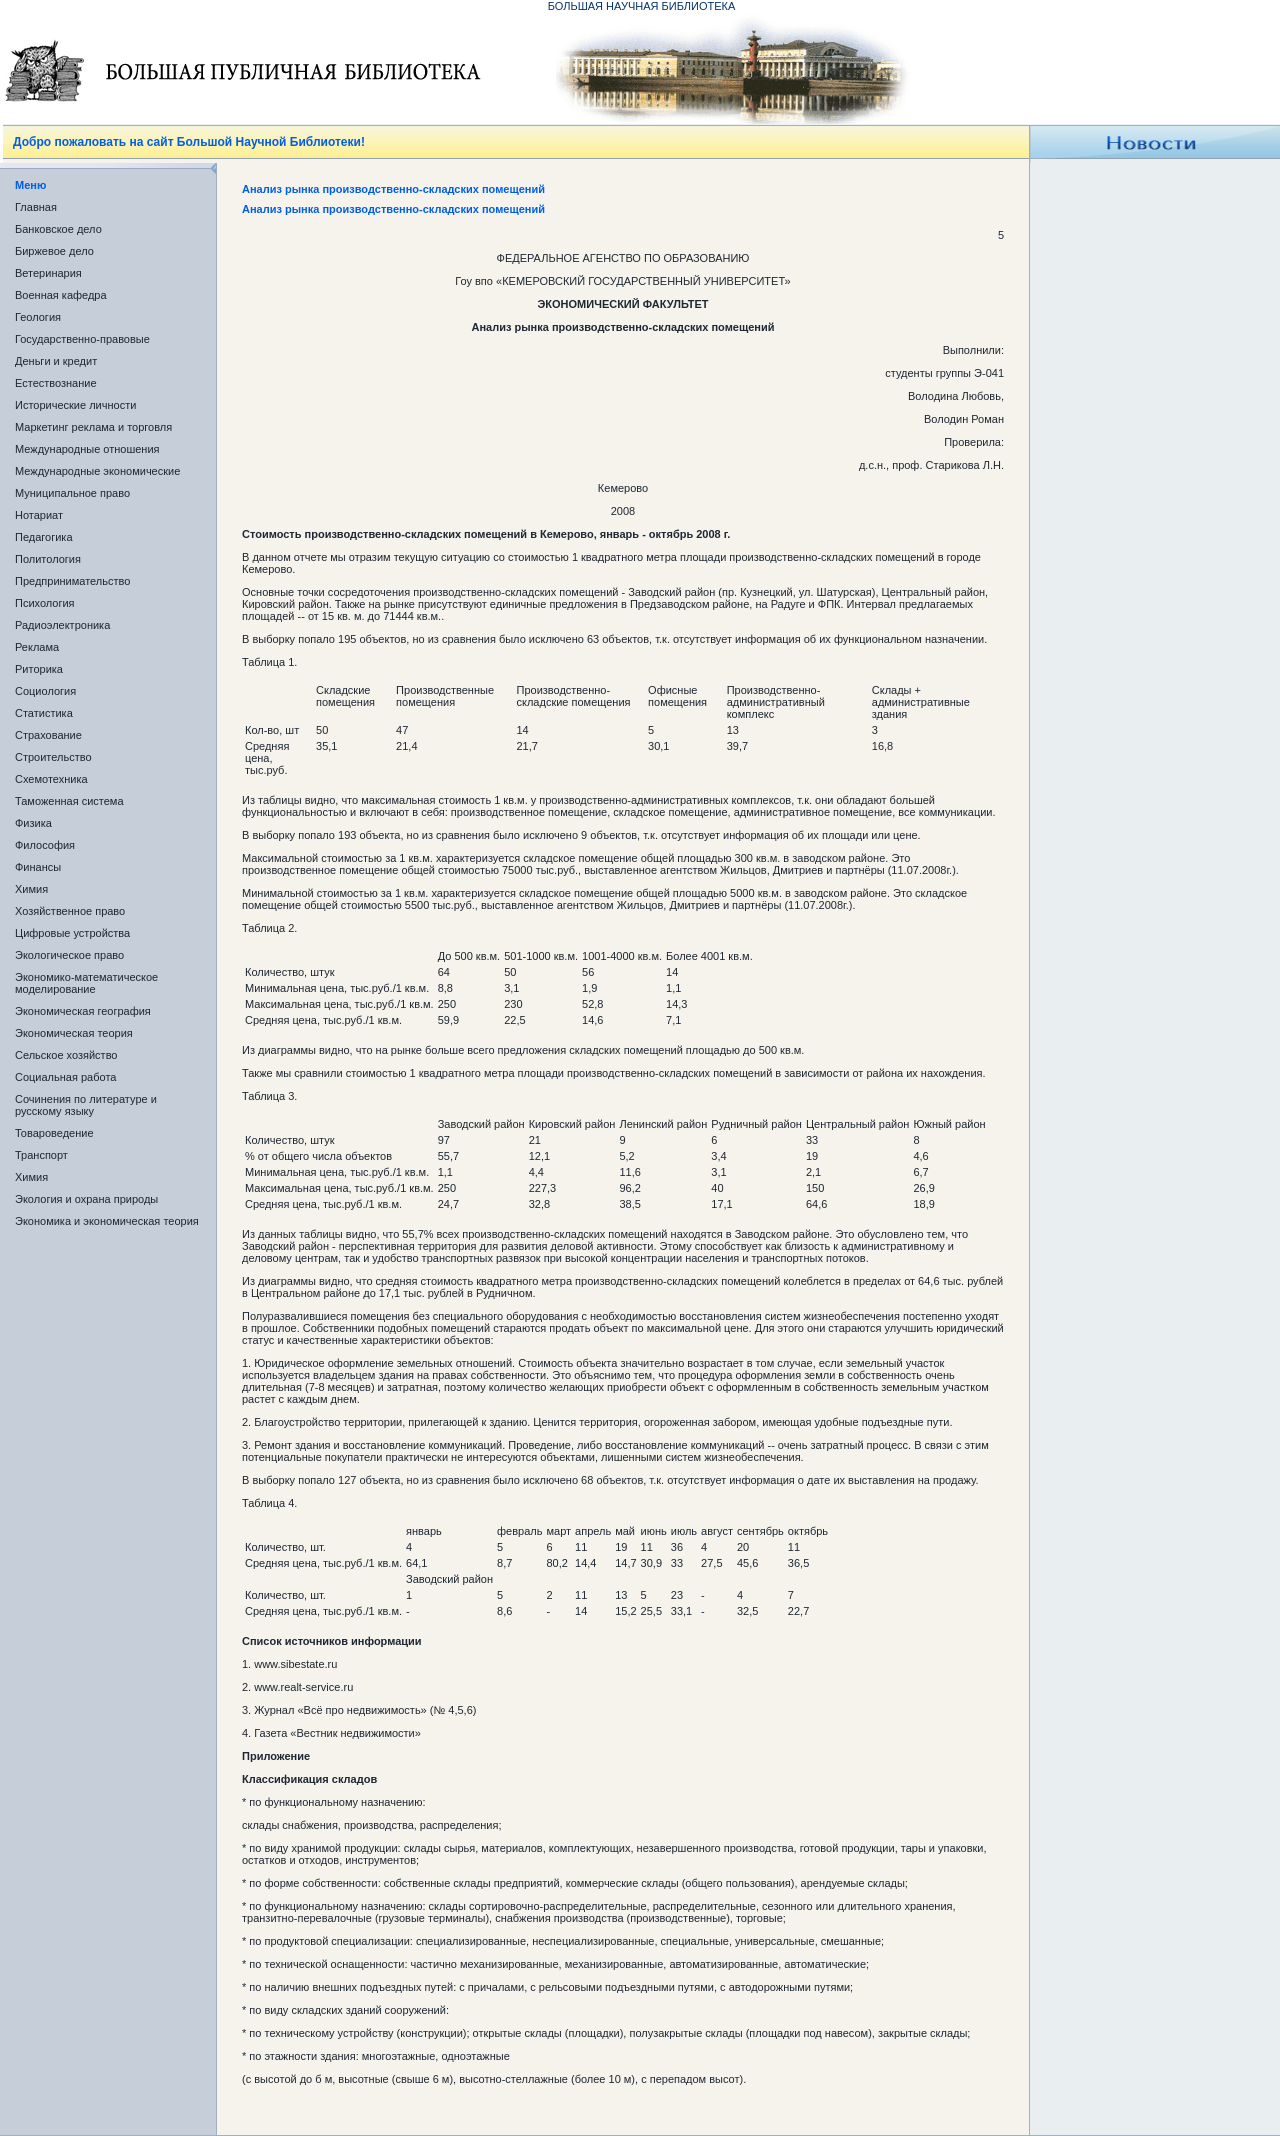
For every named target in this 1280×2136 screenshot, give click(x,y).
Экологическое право (69, 955)
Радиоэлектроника (62, 625)
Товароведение (54, 1133)
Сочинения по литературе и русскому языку (86, 1105)
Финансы (38, 867)
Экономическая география (83, 1011)
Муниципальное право (72, 493)
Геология (38, 317)
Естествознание (56, 383)
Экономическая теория (74, 1033)
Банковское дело (58, 229)
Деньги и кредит (56, 361)
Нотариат (39, 515)
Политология (48, 559)
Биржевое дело (54, 251)
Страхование (48, 735)
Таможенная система (69, 801)
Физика (33, 823)
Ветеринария (48, 273)
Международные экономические (97, 471)
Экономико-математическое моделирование (86, 983)
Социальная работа (65, 1077)
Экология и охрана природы (86, 1199)
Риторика (39, 669)
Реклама (37, 647)
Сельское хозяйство (66, 1055)
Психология (45, 603)
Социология (45, 691)
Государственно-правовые (82, 339)
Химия (31, 889)
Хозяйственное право (70, 911)
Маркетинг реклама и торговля (93, 427)
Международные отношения (87, 449)
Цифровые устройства (72, 933)
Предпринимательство (72, 581)
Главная (36, 207)
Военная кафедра (61, 295)
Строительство (53, 757)
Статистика (44, 713)
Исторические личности (75, 405)
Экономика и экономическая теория (107, 1221)
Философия (45, 845)
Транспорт (41, 1155)
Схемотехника (51, 779)
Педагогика (44, 537)
